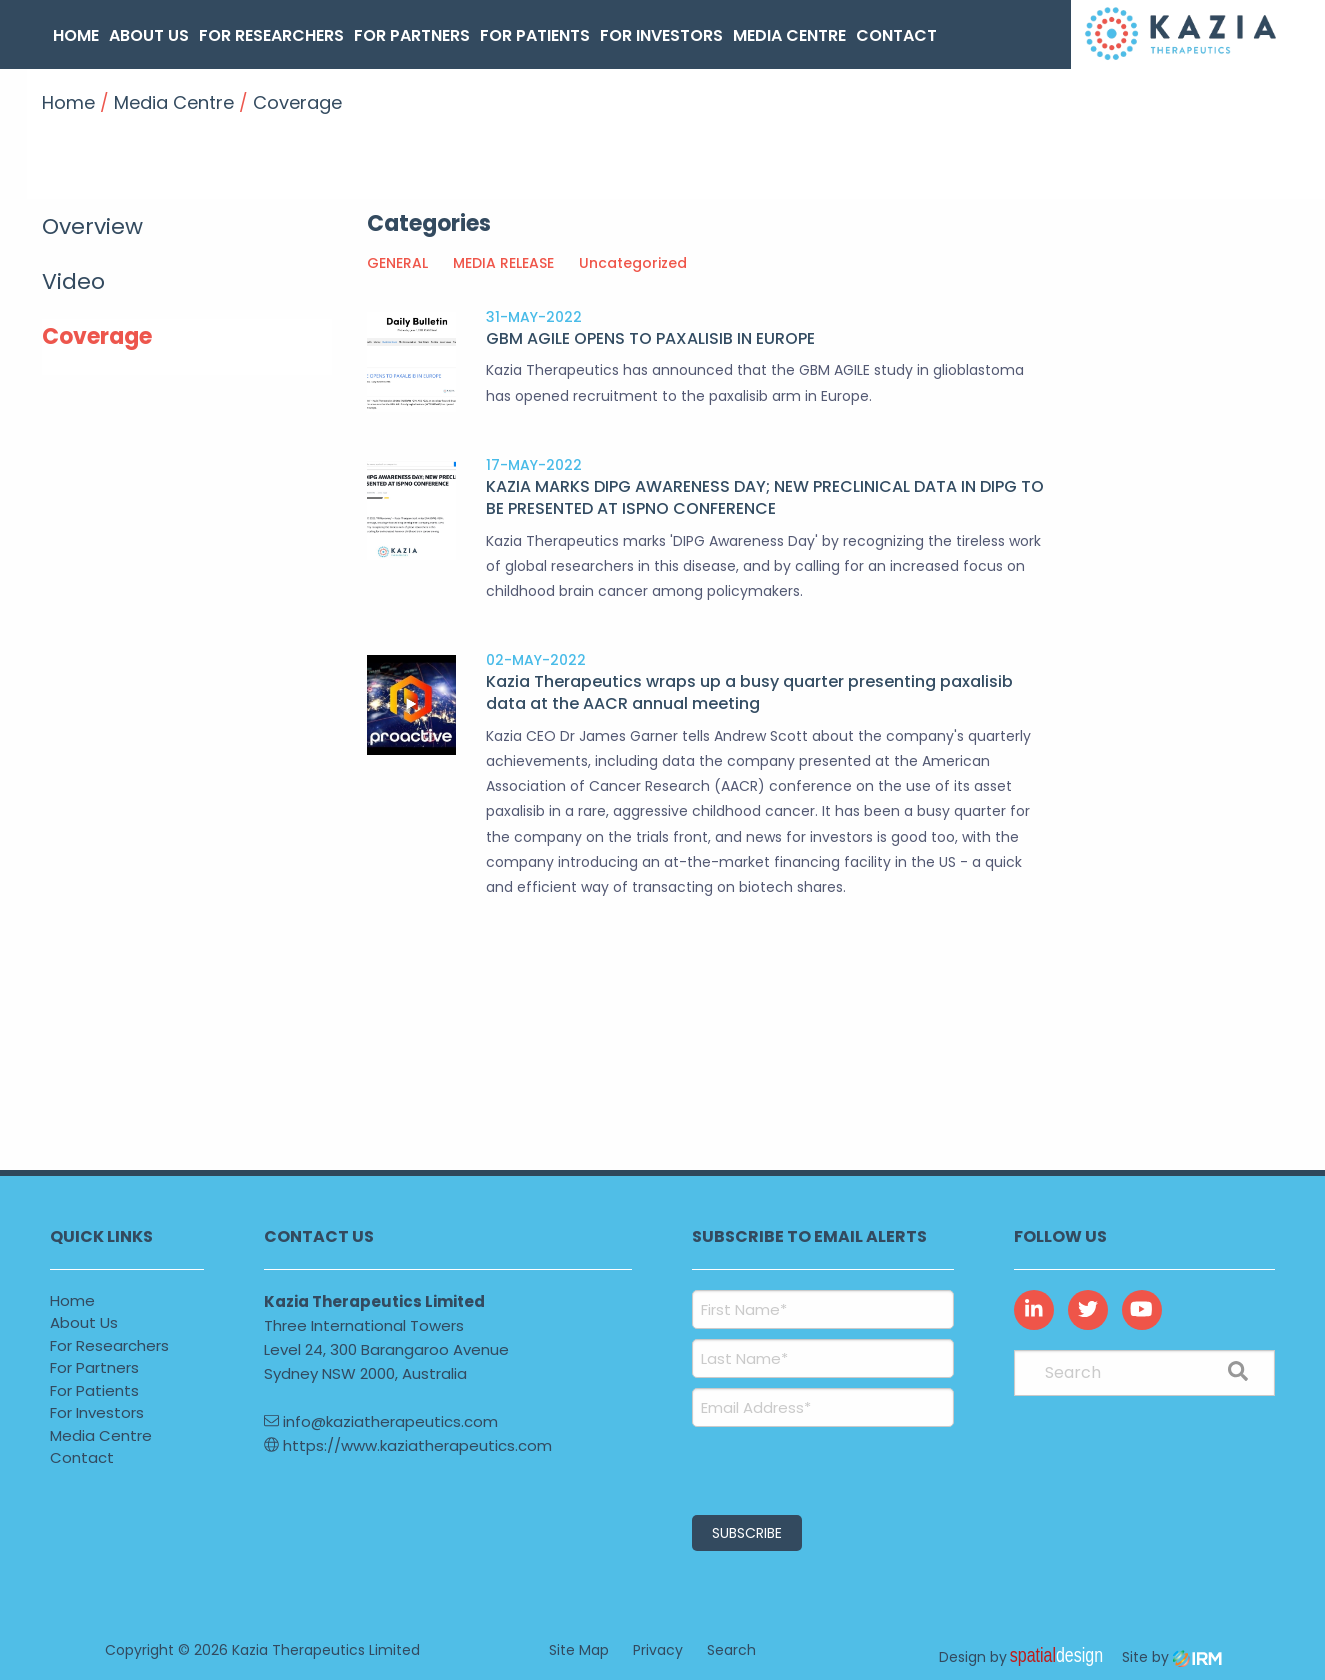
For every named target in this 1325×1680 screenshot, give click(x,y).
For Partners (412, 35)
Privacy (658, 1650)
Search (731, 1650)
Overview (92, 226)
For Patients (535, 35)
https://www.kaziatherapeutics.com (408, 1445)
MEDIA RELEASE (503, 263)
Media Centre (789, 35)
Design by (1026, 1657)
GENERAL (397, 263)
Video (73, 281)
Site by (1172, 1657)
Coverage (97, 336)
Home (76, 35)
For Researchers (271, 35)
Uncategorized (633, 263)
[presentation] (813, 1468)
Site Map (579, 1650)
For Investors (661, 35)
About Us (149, 35)
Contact (896, 35)
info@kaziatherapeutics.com (381, 1421)
